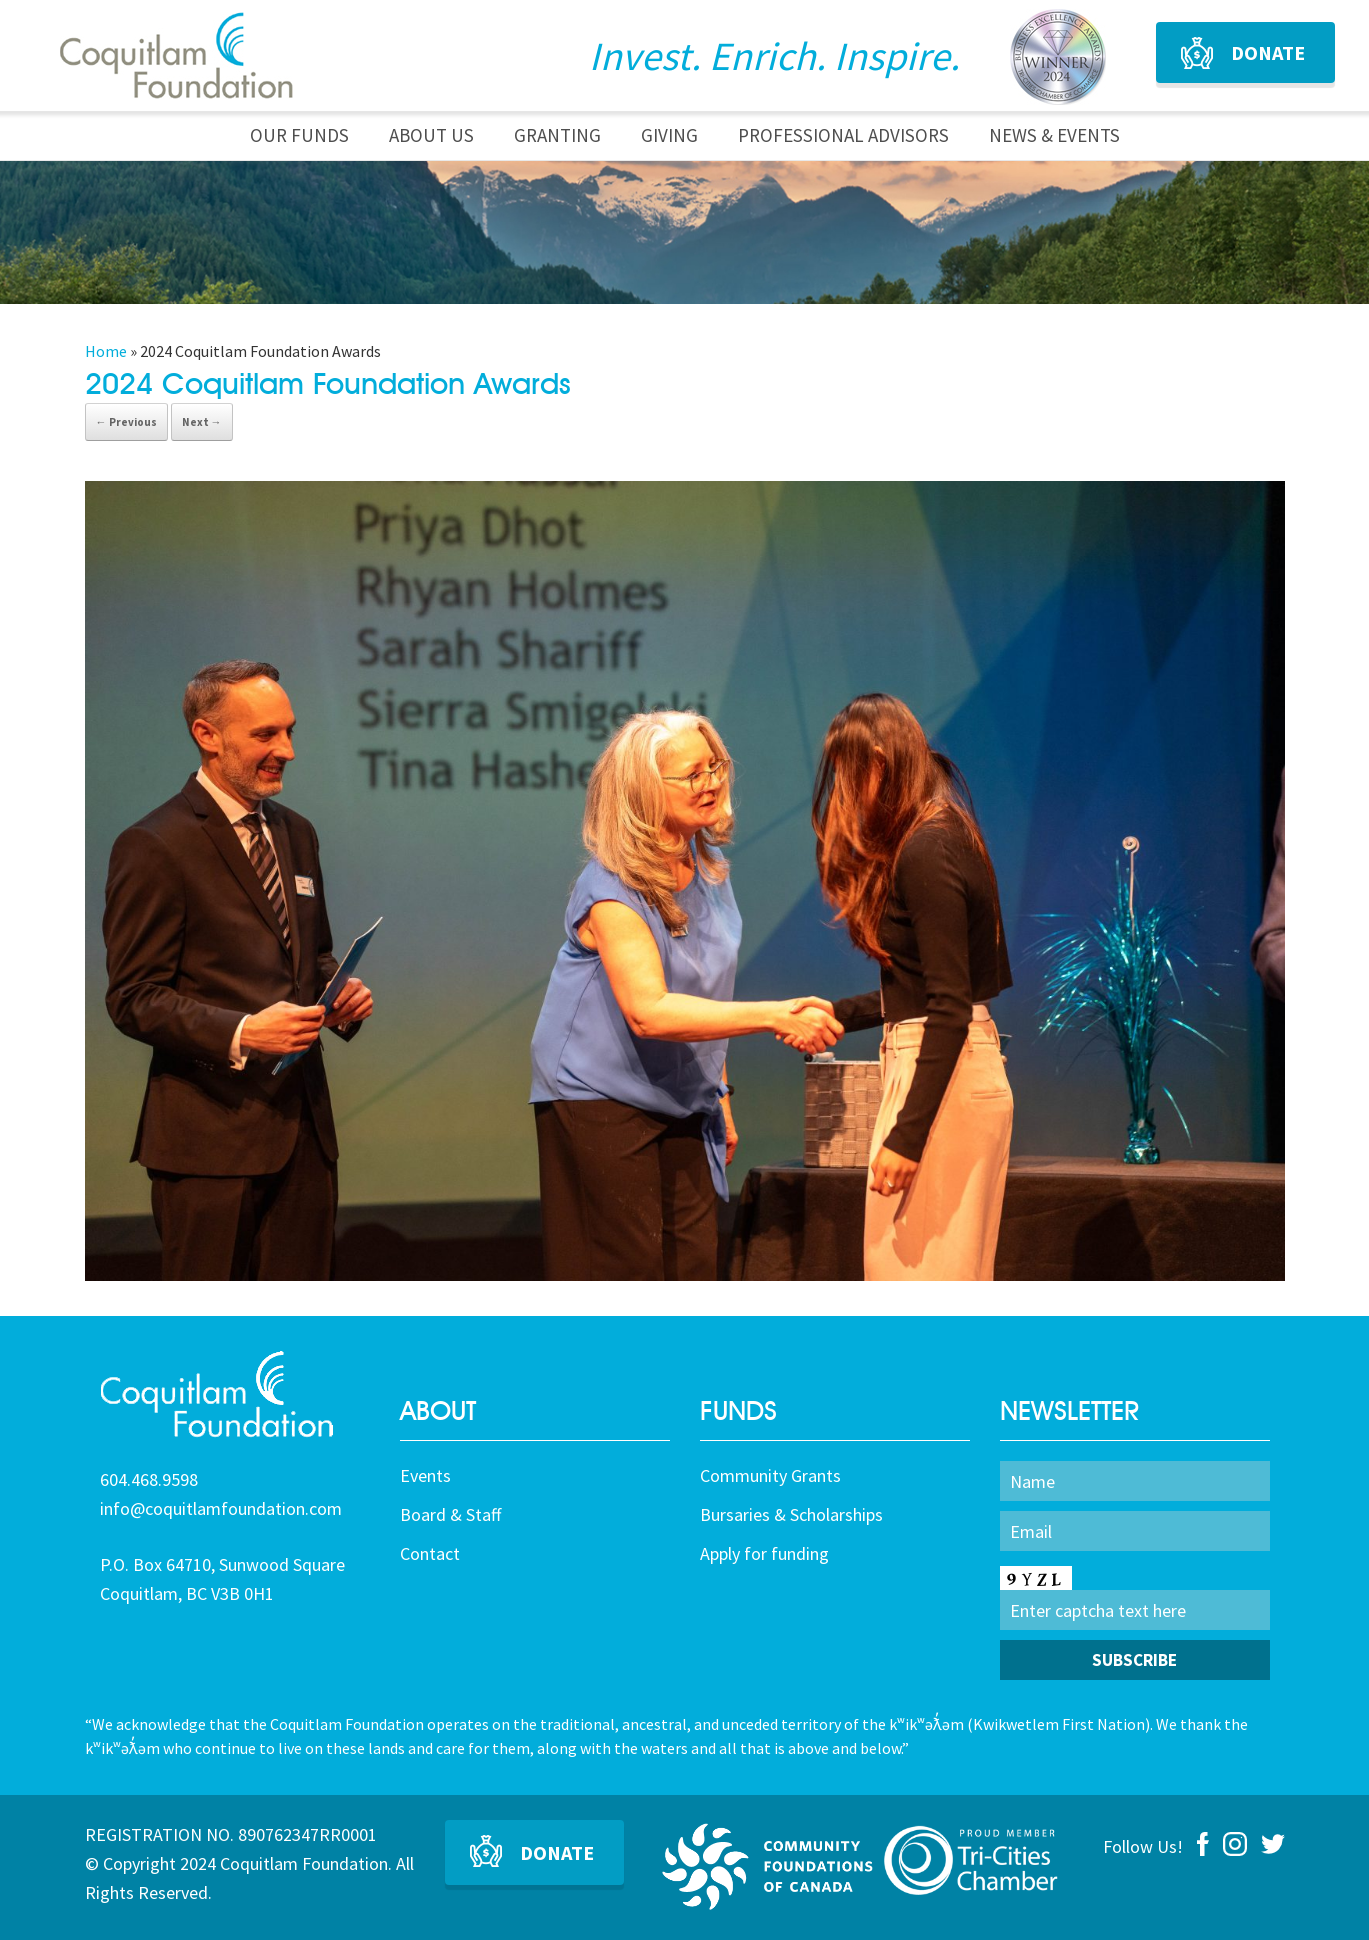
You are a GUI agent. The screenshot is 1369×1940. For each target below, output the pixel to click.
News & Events (1054, 135)
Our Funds (299, 135)
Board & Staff (450, 1514)
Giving (669, 135)
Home (106, 351)
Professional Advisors (843, 135)
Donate (1268, 52)
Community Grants (770, 1475)
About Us (431, 135)
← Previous (126, 422)
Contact (430, 1553)
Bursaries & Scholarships (791, 1514)
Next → (202, 422)
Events (425, 1475)
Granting (557, 135)
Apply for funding (764, 1553)
